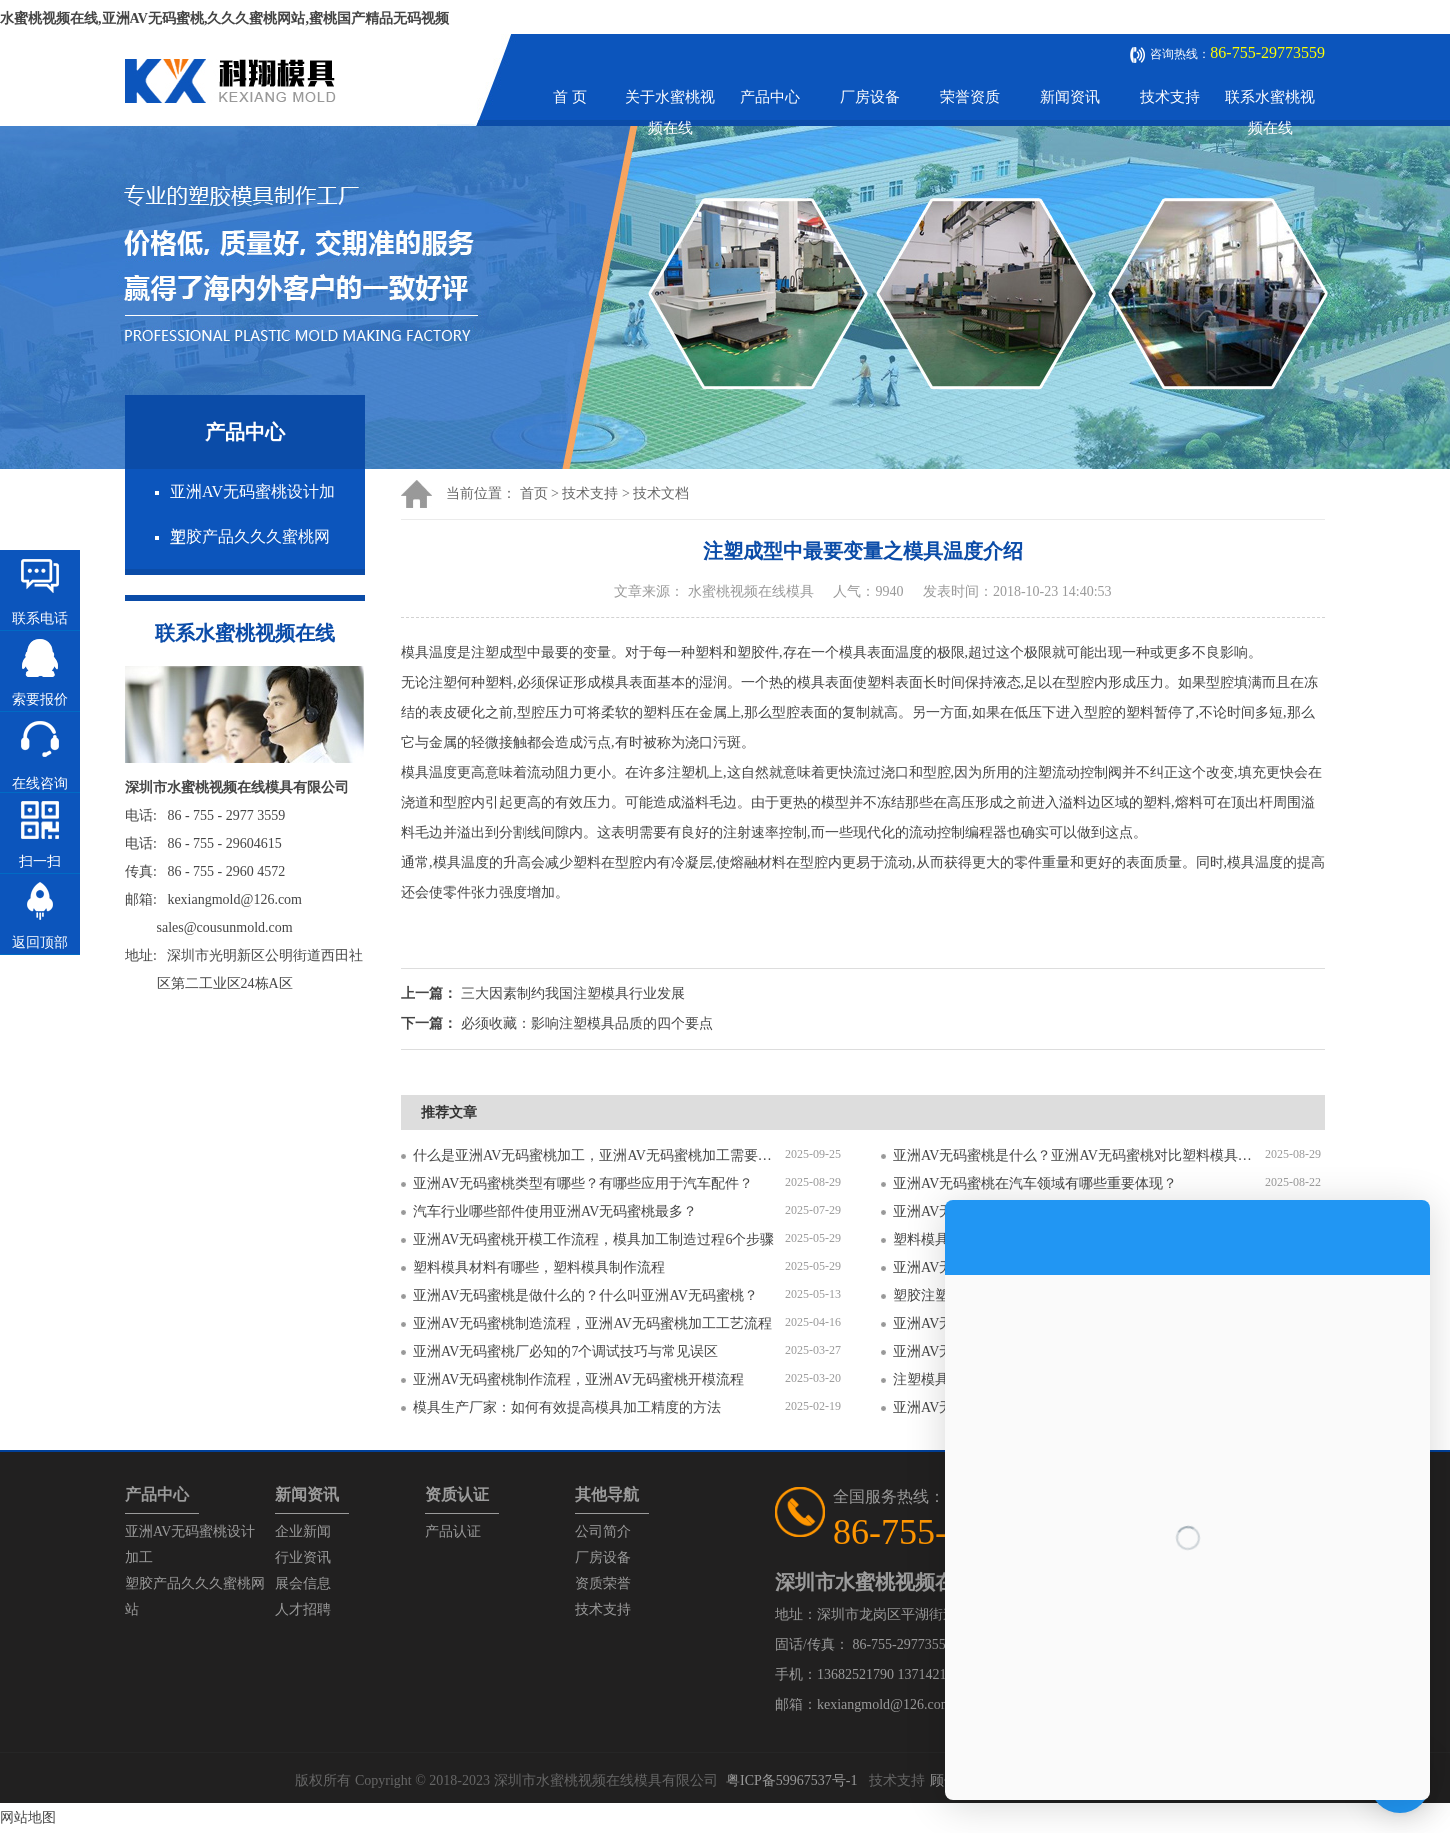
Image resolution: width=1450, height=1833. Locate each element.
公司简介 (603, 1531)
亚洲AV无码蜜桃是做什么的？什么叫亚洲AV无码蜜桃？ (585, 1295)
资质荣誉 (603, 1583)
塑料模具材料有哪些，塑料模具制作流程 (539, 1267)
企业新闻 (303, 1531)
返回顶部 (40, 942)
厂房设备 (870, 97)
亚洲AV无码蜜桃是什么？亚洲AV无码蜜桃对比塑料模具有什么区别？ (1079, 1155)
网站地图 (28, 1817)
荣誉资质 (970, 97)
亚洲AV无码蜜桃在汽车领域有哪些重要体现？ (1035, 1183)
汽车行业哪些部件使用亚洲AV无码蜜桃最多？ (555, 1211)
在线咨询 (40, 783)
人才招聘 (303, 1609)
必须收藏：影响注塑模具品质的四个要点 (587, 1023)
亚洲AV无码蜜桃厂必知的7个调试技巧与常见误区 (565, 1351)
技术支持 (1170, 97)
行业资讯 (303, 1557)
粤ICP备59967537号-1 (791, 1780)
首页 (534, 493)
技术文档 (661, 493)
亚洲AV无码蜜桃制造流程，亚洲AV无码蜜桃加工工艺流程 (592, 1323)
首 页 (570, 97)
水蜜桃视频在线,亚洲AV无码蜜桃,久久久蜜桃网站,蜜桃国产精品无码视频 (224, 18)
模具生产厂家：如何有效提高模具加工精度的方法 (567, 1407)
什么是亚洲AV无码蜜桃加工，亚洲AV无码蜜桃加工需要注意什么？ (599, 1155)
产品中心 (770, 97)
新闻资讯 (1070, 97)
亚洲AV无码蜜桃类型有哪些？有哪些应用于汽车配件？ (583, 1183)
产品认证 (453, 1531)
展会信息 (303, 1583)
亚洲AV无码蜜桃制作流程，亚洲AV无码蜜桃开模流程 (578, 1379)
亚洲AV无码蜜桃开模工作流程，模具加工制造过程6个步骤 (593, 1239)
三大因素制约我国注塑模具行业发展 (573, 993)
